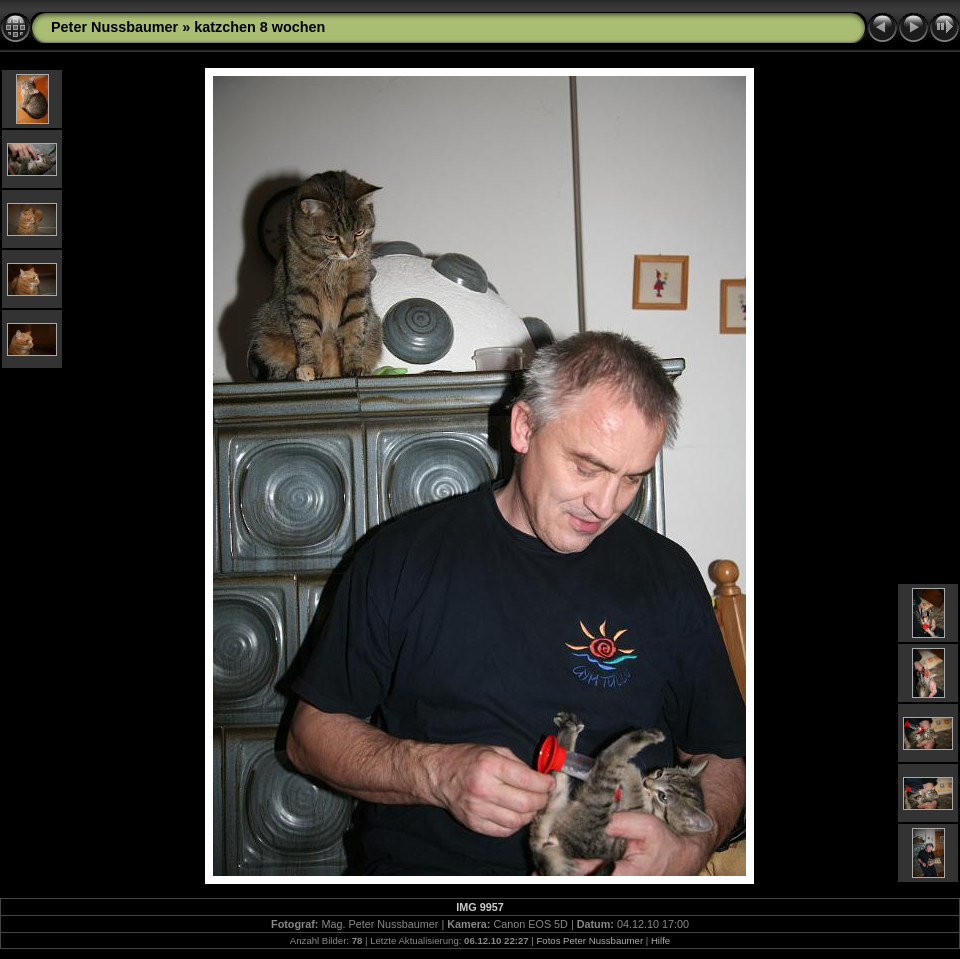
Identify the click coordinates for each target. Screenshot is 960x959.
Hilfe (660, 940)
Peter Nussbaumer (114, 27)
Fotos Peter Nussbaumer (589, 940)
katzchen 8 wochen (259, 27)
